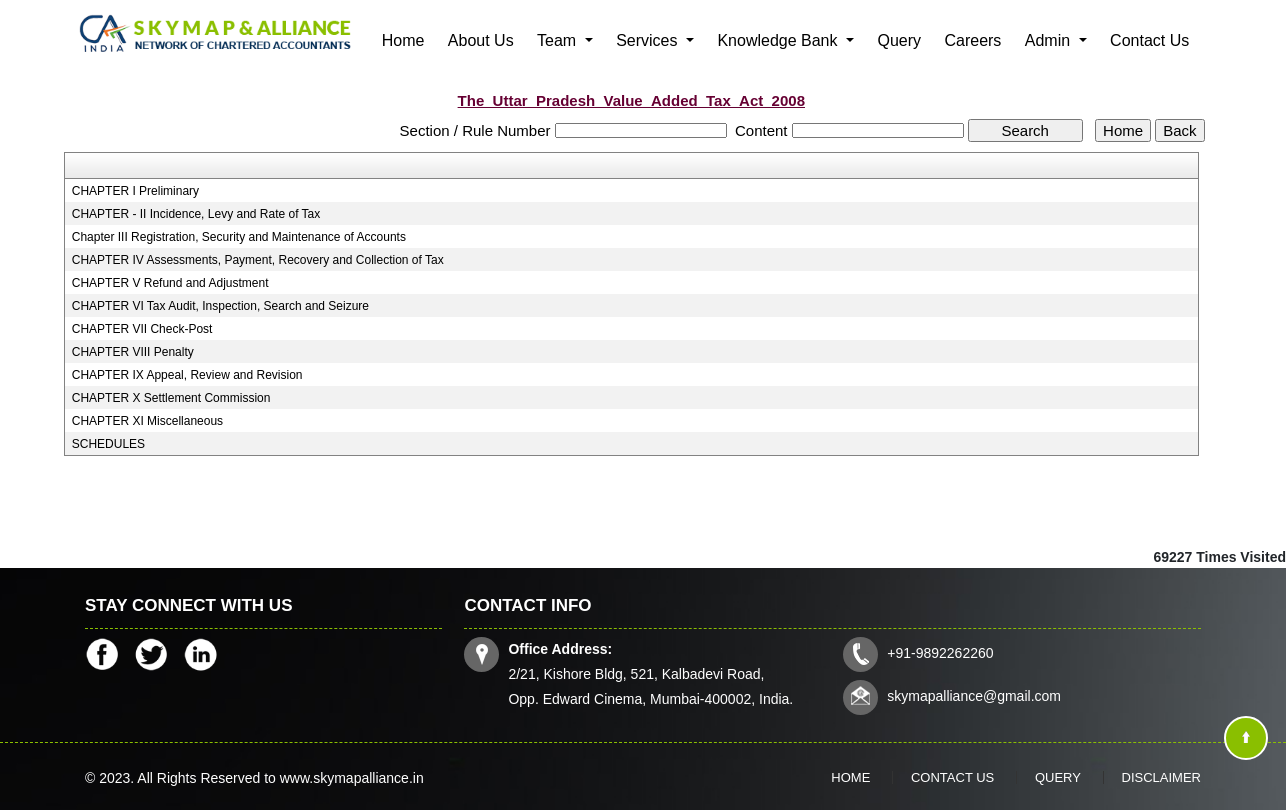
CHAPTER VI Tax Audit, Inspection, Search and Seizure (220, 306)
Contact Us (1149, 40)
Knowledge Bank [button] (779, 40)
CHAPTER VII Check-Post (142, 329)
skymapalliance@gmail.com (974, 696)
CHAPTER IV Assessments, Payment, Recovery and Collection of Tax (258, 260)
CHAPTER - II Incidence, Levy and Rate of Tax (196, 214)
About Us (481, 40)
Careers (972, 40)
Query (899, 40)
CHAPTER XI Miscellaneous (147, 421)
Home (403, 40)
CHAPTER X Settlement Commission (171, 398)
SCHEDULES (108, 444)
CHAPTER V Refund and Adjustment (170, 283)
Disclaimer (1161, 777)
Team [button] (559, 40)
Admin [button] (1050, 40)
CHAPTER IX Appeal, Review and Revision (187, 375)
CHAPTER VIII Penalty (133, 352)
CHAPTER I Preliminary (135, 191)
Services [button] (649, 40)
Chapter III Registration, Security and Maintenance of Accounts (239, 237)
